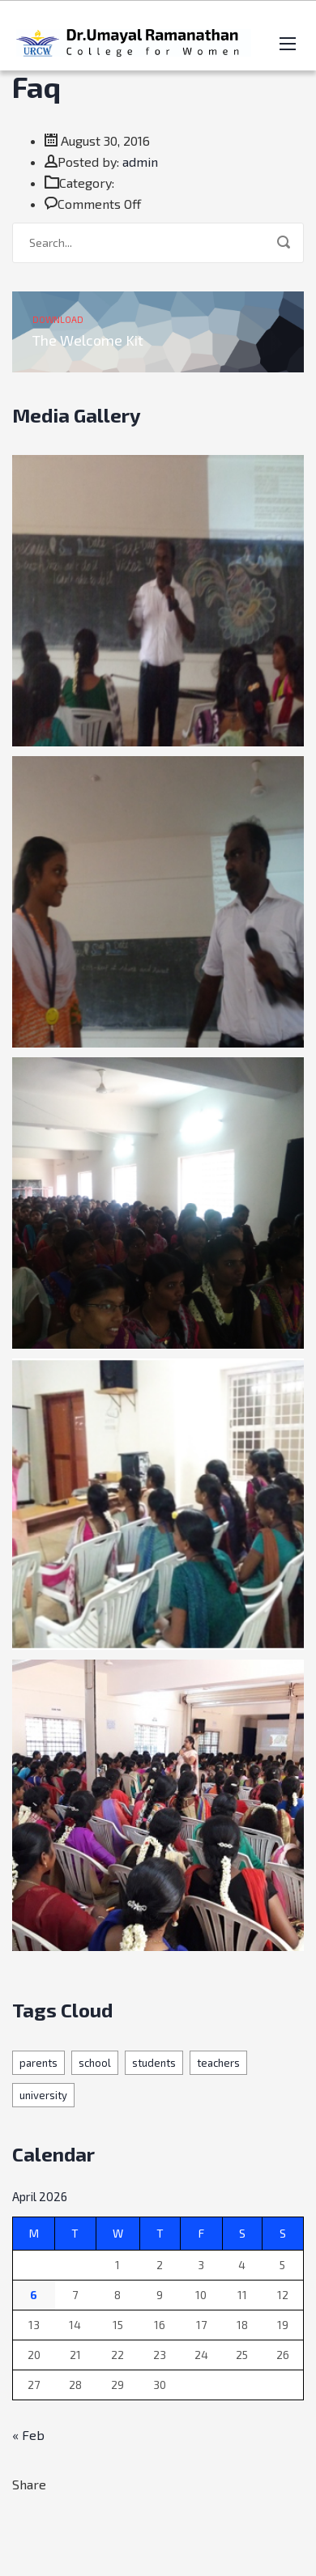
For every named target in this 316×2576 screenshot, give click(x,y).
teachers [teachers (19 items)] (218, 2062)
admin (140, 161)
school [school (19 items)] (95, 2062)
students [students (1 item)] (154, 2062)
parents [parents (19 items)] (38, 2062)
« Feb (28, 2434)
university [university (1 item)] (43, 2095)
